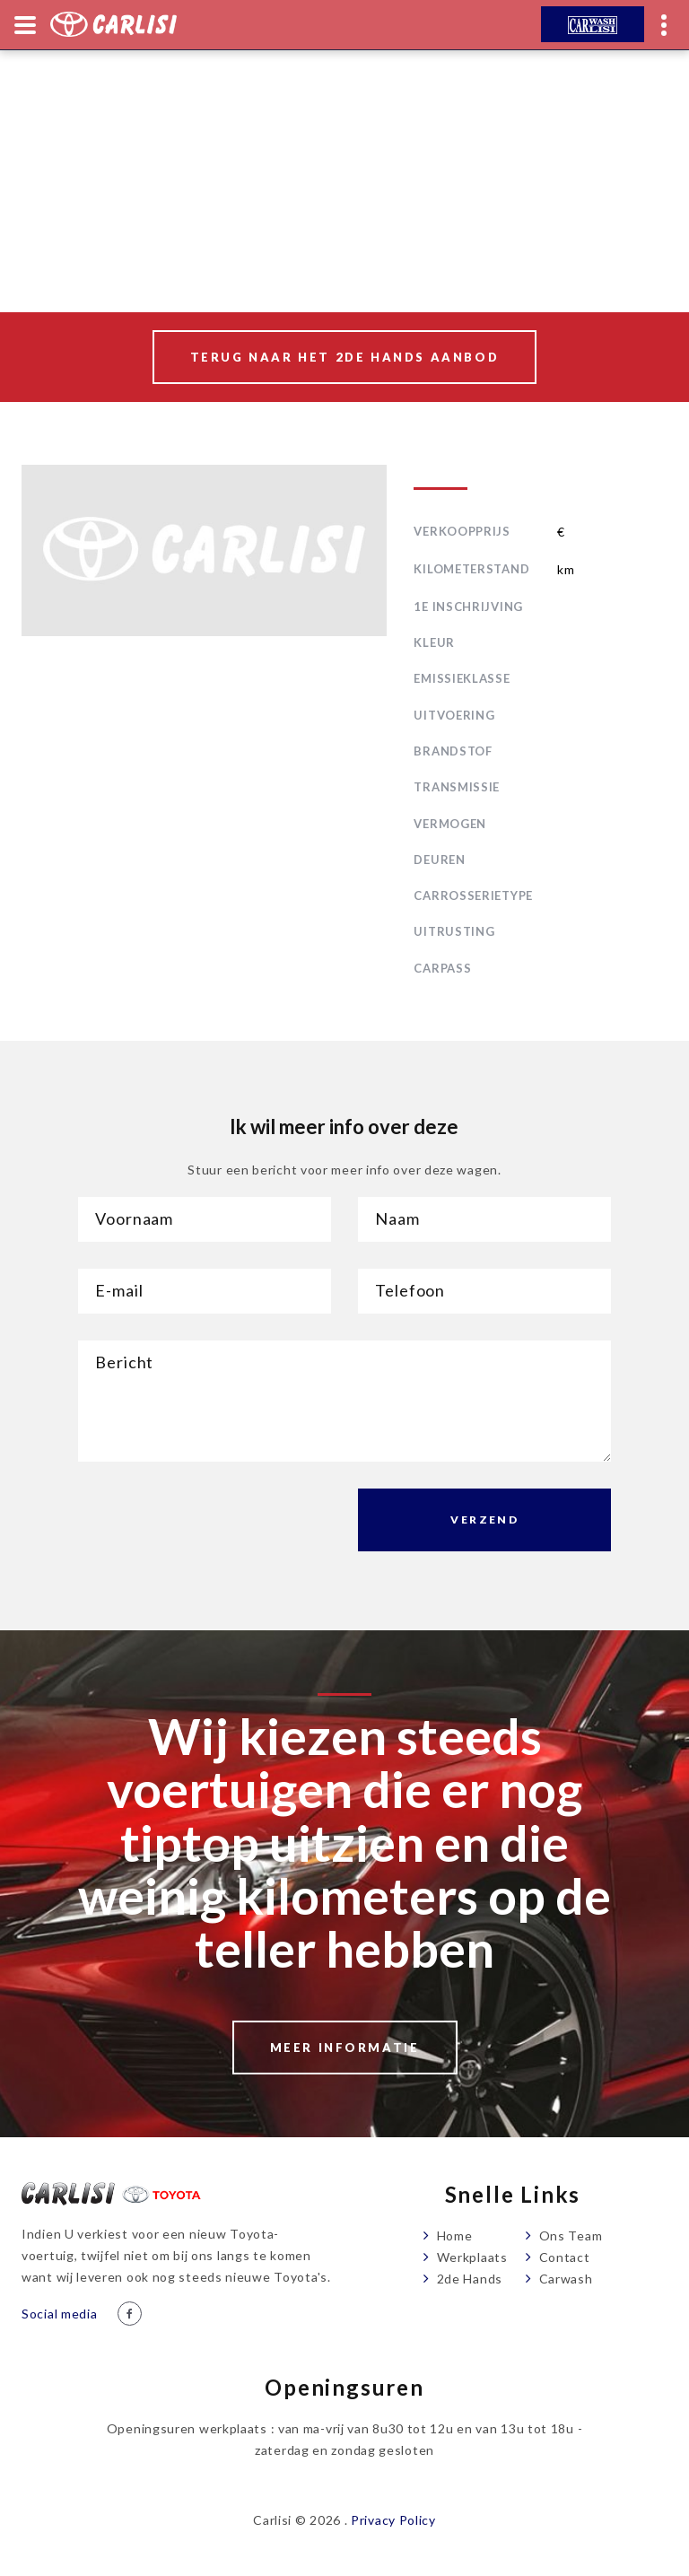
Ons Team (571, 2235)
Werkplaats (472, 2257)
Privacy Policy (393, 2520)
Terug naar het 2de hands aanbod (345, 357)
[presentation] (214, 1524)
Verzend (484, 1519)
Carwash (566, 2278)
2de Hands (469, 2278)
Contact (564, 2257)
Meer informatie (345, 2047)
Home (455, 2235)
